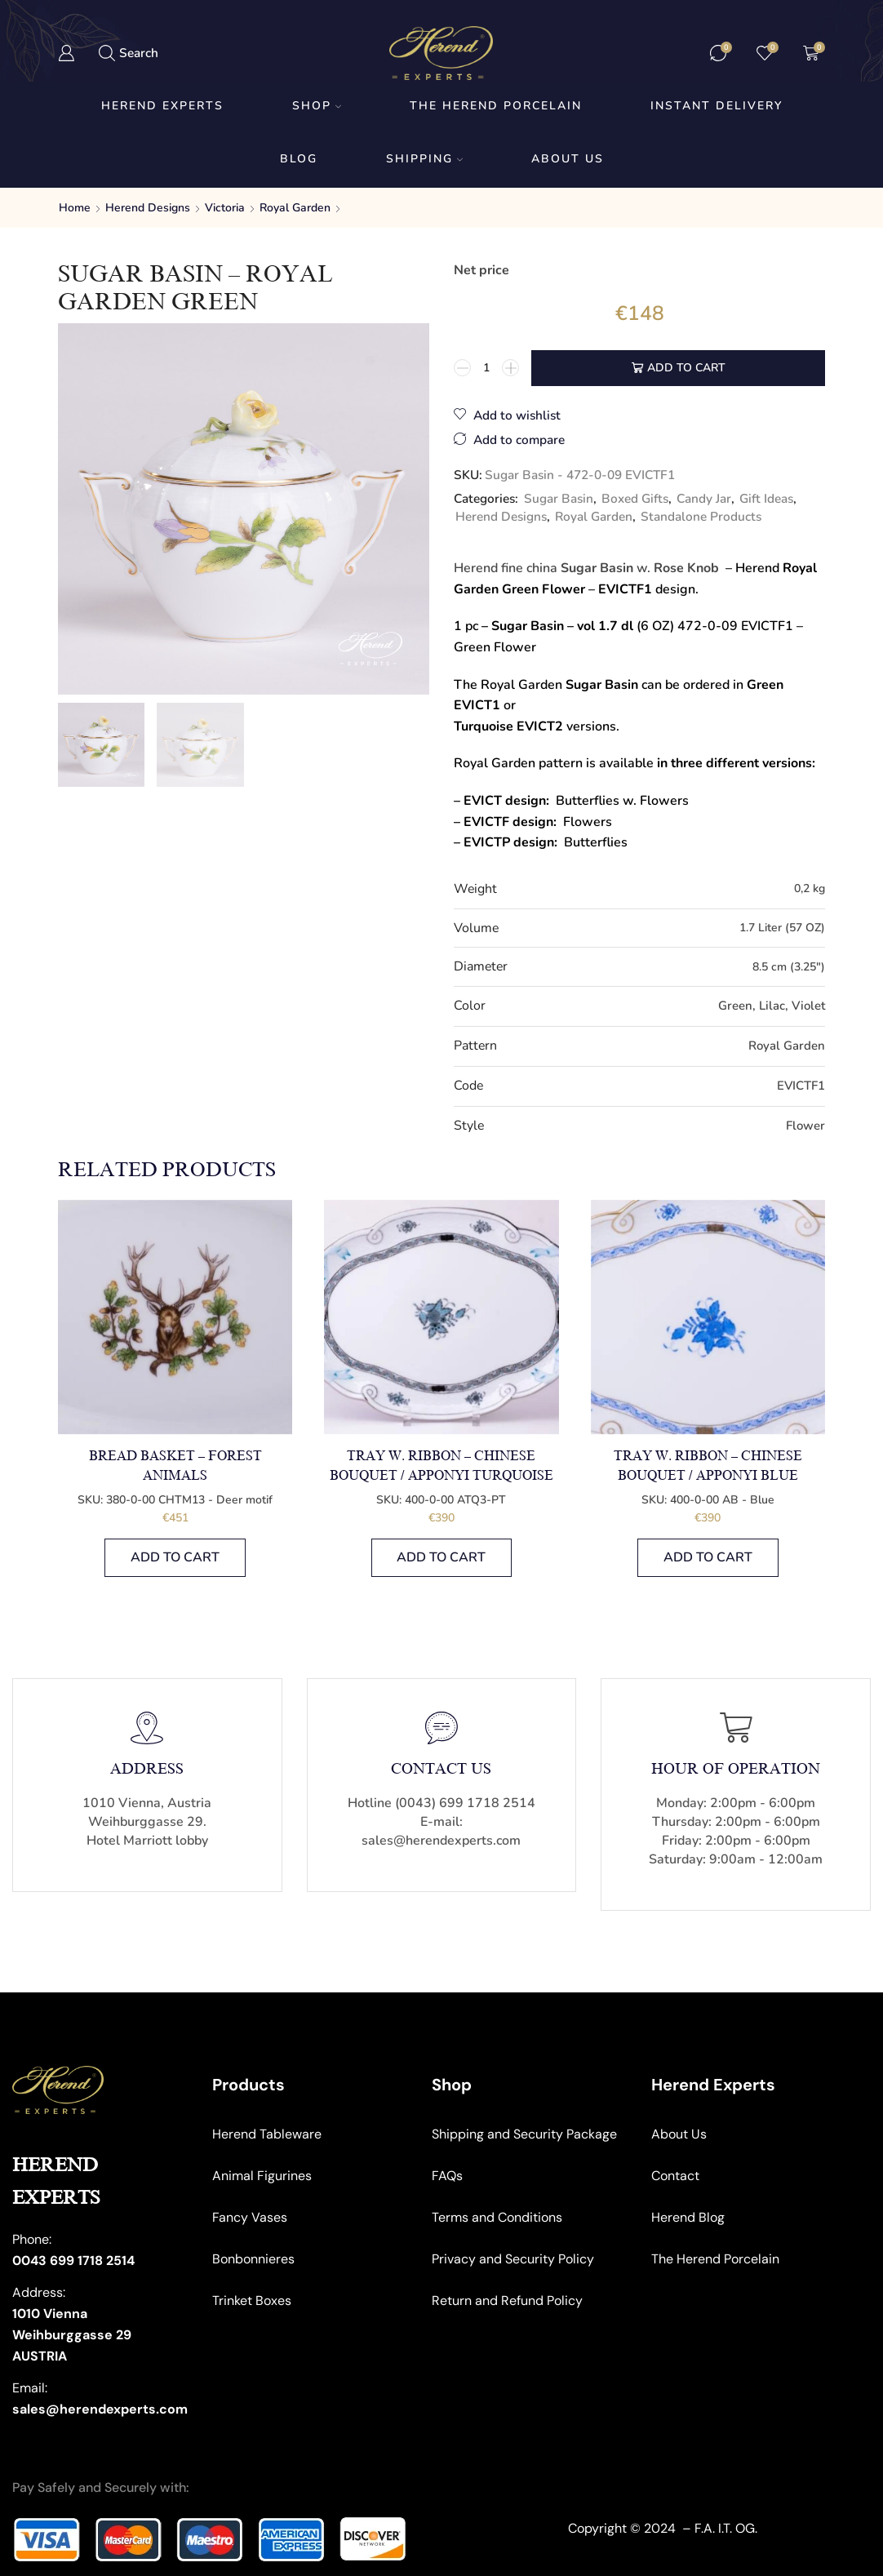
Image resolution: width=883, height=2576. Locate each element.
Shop (316, 105)
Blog (298, 159)
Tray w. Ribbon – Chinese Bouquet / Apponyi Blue (708, 1466)
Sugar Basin (558, 498)
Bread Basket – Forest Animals (175, 1466)
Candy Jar (704, 498)
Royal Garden (295, 207)
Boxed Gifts (634, 498)
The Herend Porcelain (496, 105)
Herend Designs (147, 207)
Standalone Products (701, 516)
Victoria (225, 207)
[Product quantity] (486, 368)
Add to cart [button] (175, 1557)
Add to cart (686, 367)
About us (567, 159)
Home (75, 207)
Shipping (424, 159)
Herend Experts (162, 105)
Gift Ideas (766, 498)
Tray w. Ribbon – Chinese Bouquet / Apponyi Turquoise (441, 1466)
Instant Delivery (716, 105)
